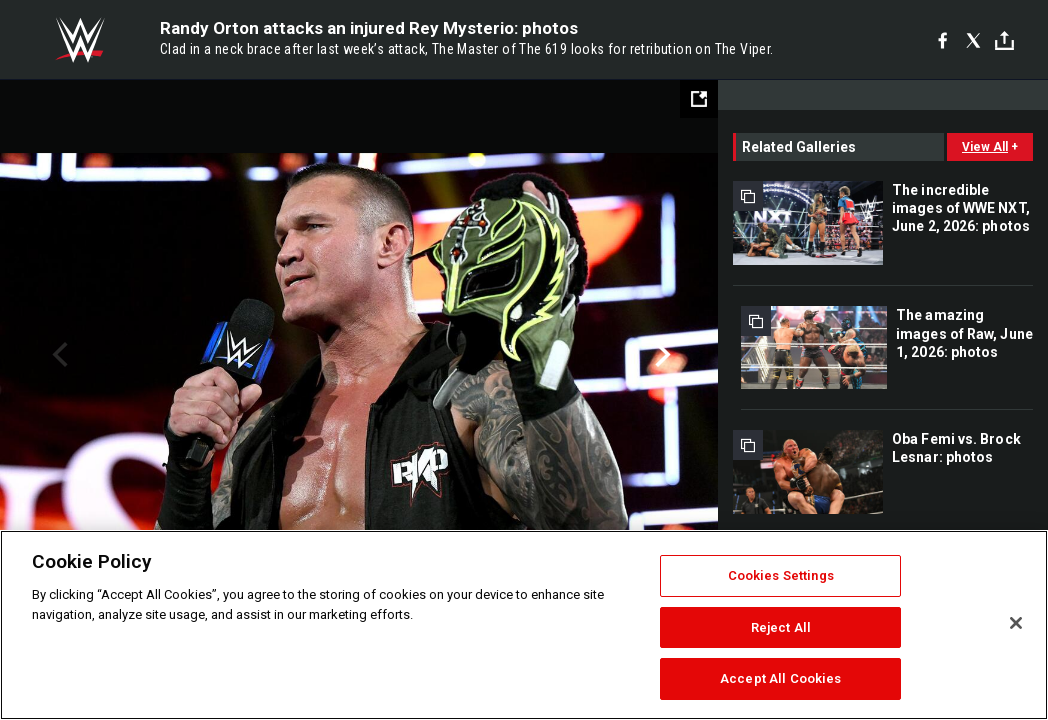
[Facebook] (942, 40)
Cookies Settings (781, 575)
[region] (524, 625)
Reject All (781, 627)
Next (660, 355)
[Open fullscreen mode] (699, 99)
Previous (57, 355)
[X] (973, 40)
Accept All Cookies (780, 678)
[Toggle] (1004, 40)
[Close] (1016, 623)
